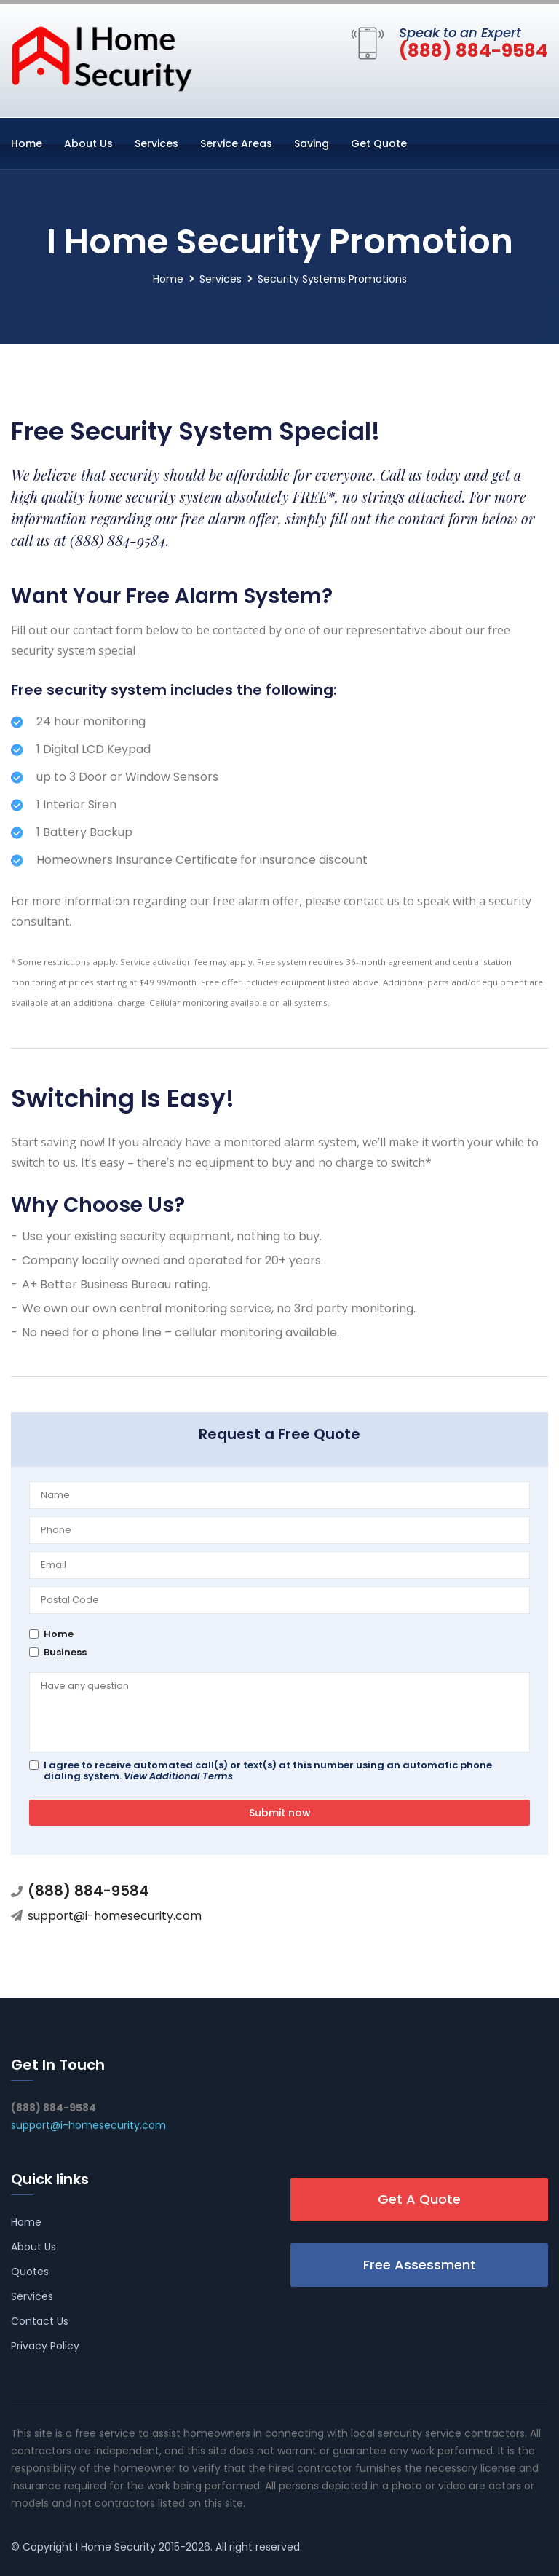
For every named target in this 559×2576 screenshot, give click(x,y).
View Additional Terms (178, 1776)
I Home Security (116, 2547)
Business (65, 1652)
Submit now (280, 1812)
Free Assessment (419, 2265)
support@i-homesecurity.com (115, 1915)
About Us (88, 143)
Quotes (30, 2271)
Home (26, 143)
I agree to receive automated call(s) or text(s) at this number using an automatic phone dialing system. (268, 1770)
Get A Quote (419, 2199)
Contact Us (39, 2321)
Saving (311, 143)
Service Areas (236, 143)
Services (156, 143)
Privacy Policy (45, 2346)
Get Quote (379, 143)
